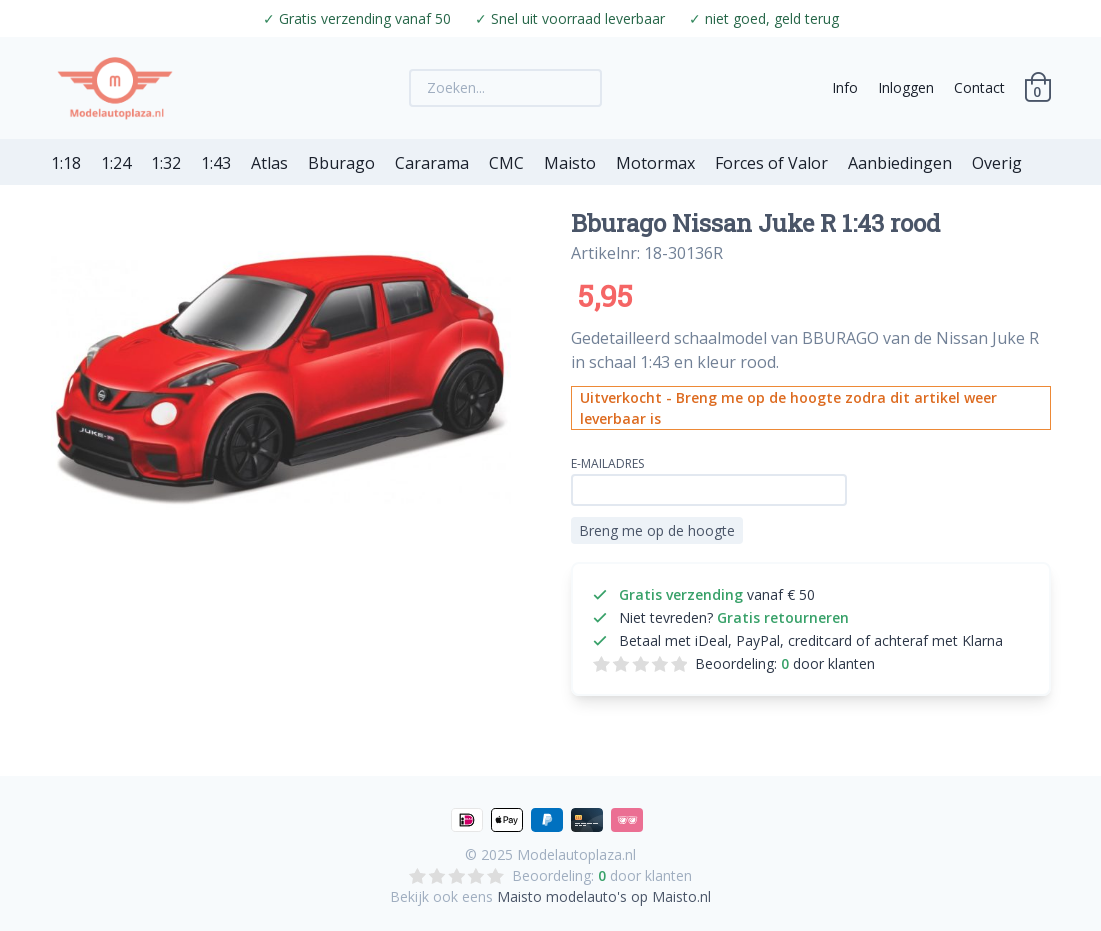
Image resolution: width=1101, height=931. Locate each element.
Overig (997, 163)
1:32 (166, 163)
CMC (506, 163)
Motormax (655, 163)
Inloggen (906, 87)
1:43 (216, 163)
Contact (979, 87)
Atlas (269, 163)
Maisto (570, 163)
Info (845, 87)
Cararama (432, 163)
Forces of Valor (771, 163)
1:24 (116, 163)
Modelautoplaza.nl (576, 854)
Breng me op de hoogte (657, 530)
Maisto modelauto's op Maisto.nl (604, 896)
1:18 (66, 163)
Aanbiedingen (900, 163)
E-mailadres (607, 463)
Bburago (341, 163)
